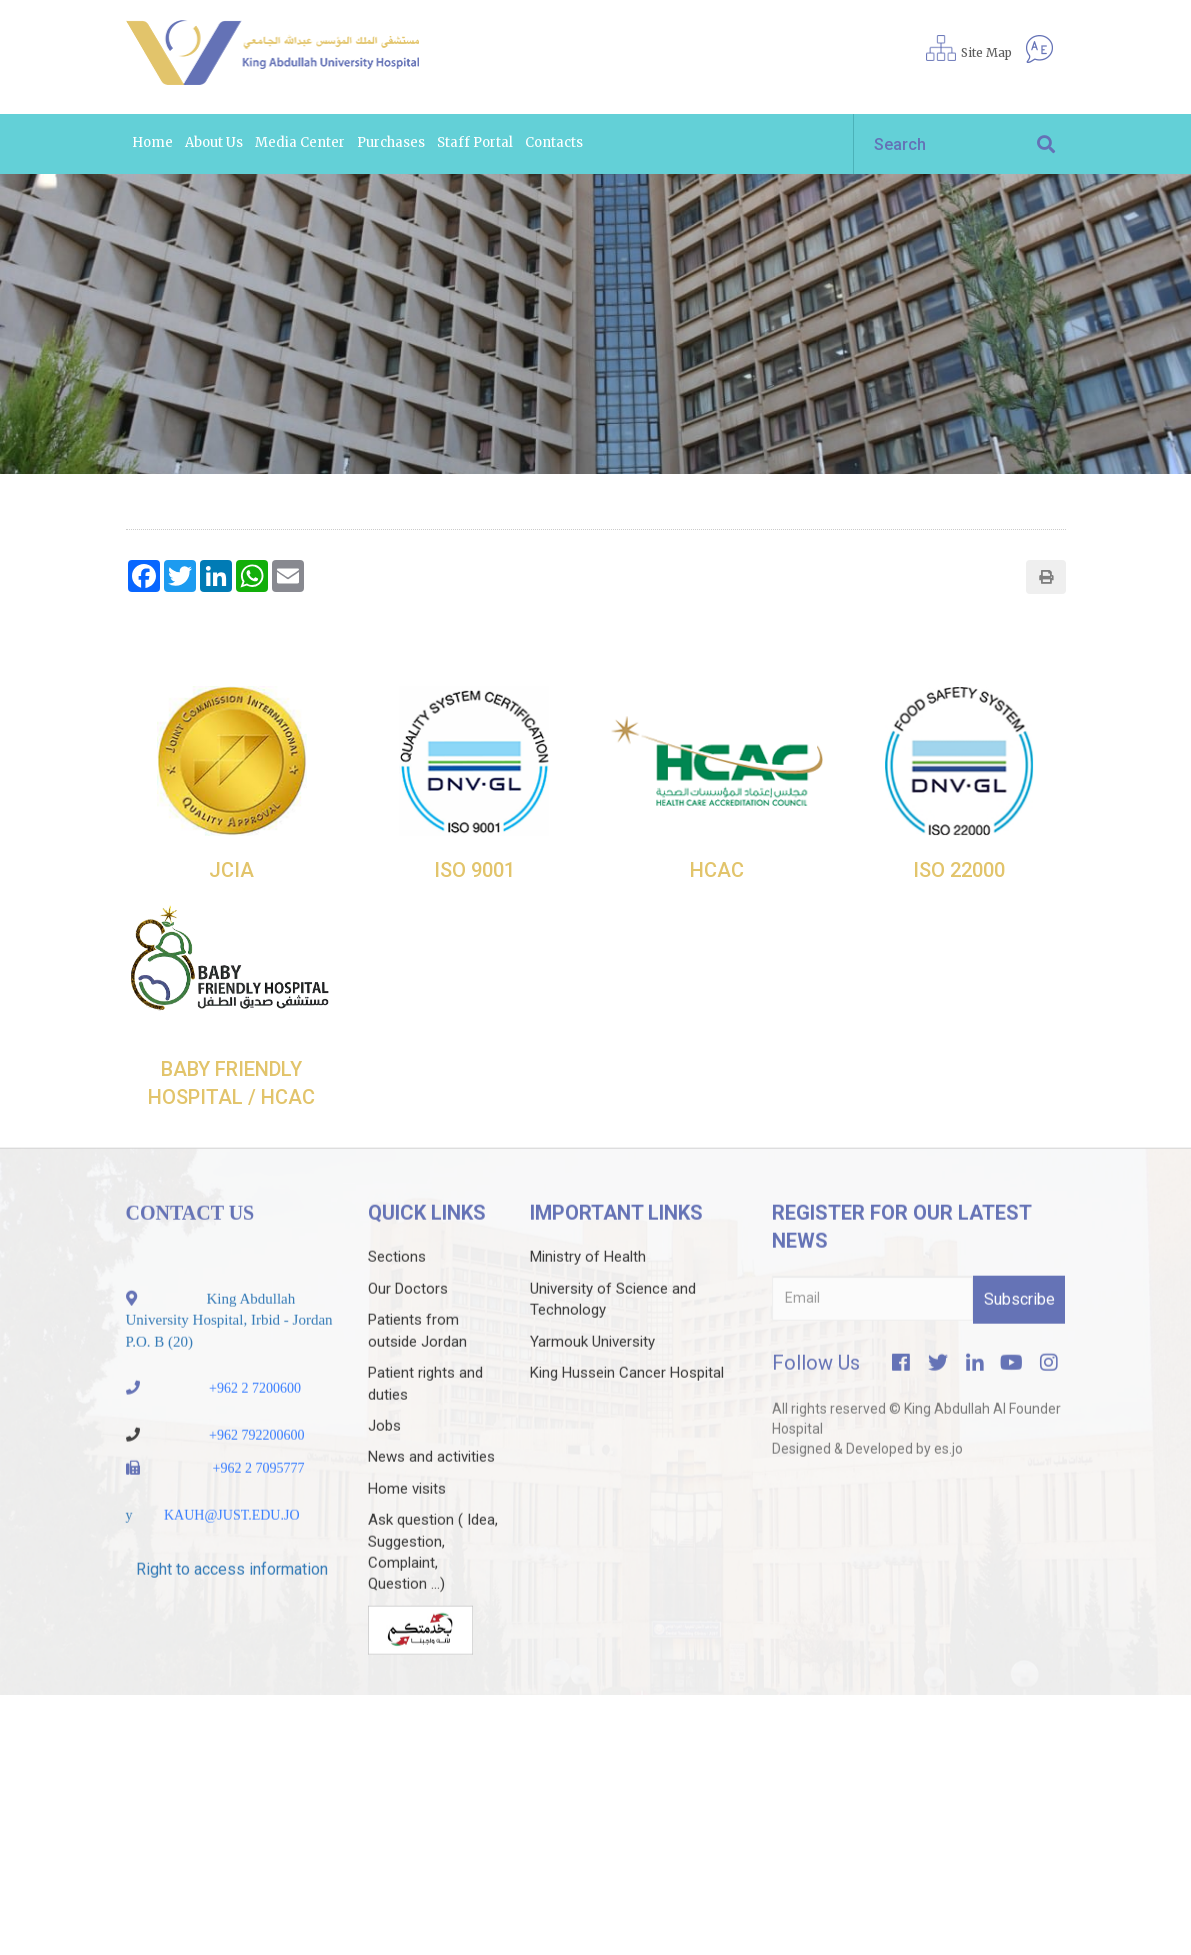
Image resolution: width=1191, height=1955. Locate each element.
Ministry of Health (588, 1297)
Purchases (391, 142)
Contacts (554, 142)
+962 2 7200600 (255, 1428)
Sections (397, 1297)
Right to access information (232, 1609)
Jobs (384, 1466)
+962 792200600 (256, 1475)
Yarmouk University (592, 1382)
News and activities (431, 1497)
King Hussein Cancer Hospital (627, 1413)
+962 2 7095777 (259, 1508)
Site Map (986, 52)
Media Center (300, 142)
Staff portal (475, 142)
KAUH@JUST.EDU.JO (232, 1555)
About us (214, 142)
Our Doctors (408, 1329)
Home (152, 142)
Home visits (407, 1529)
